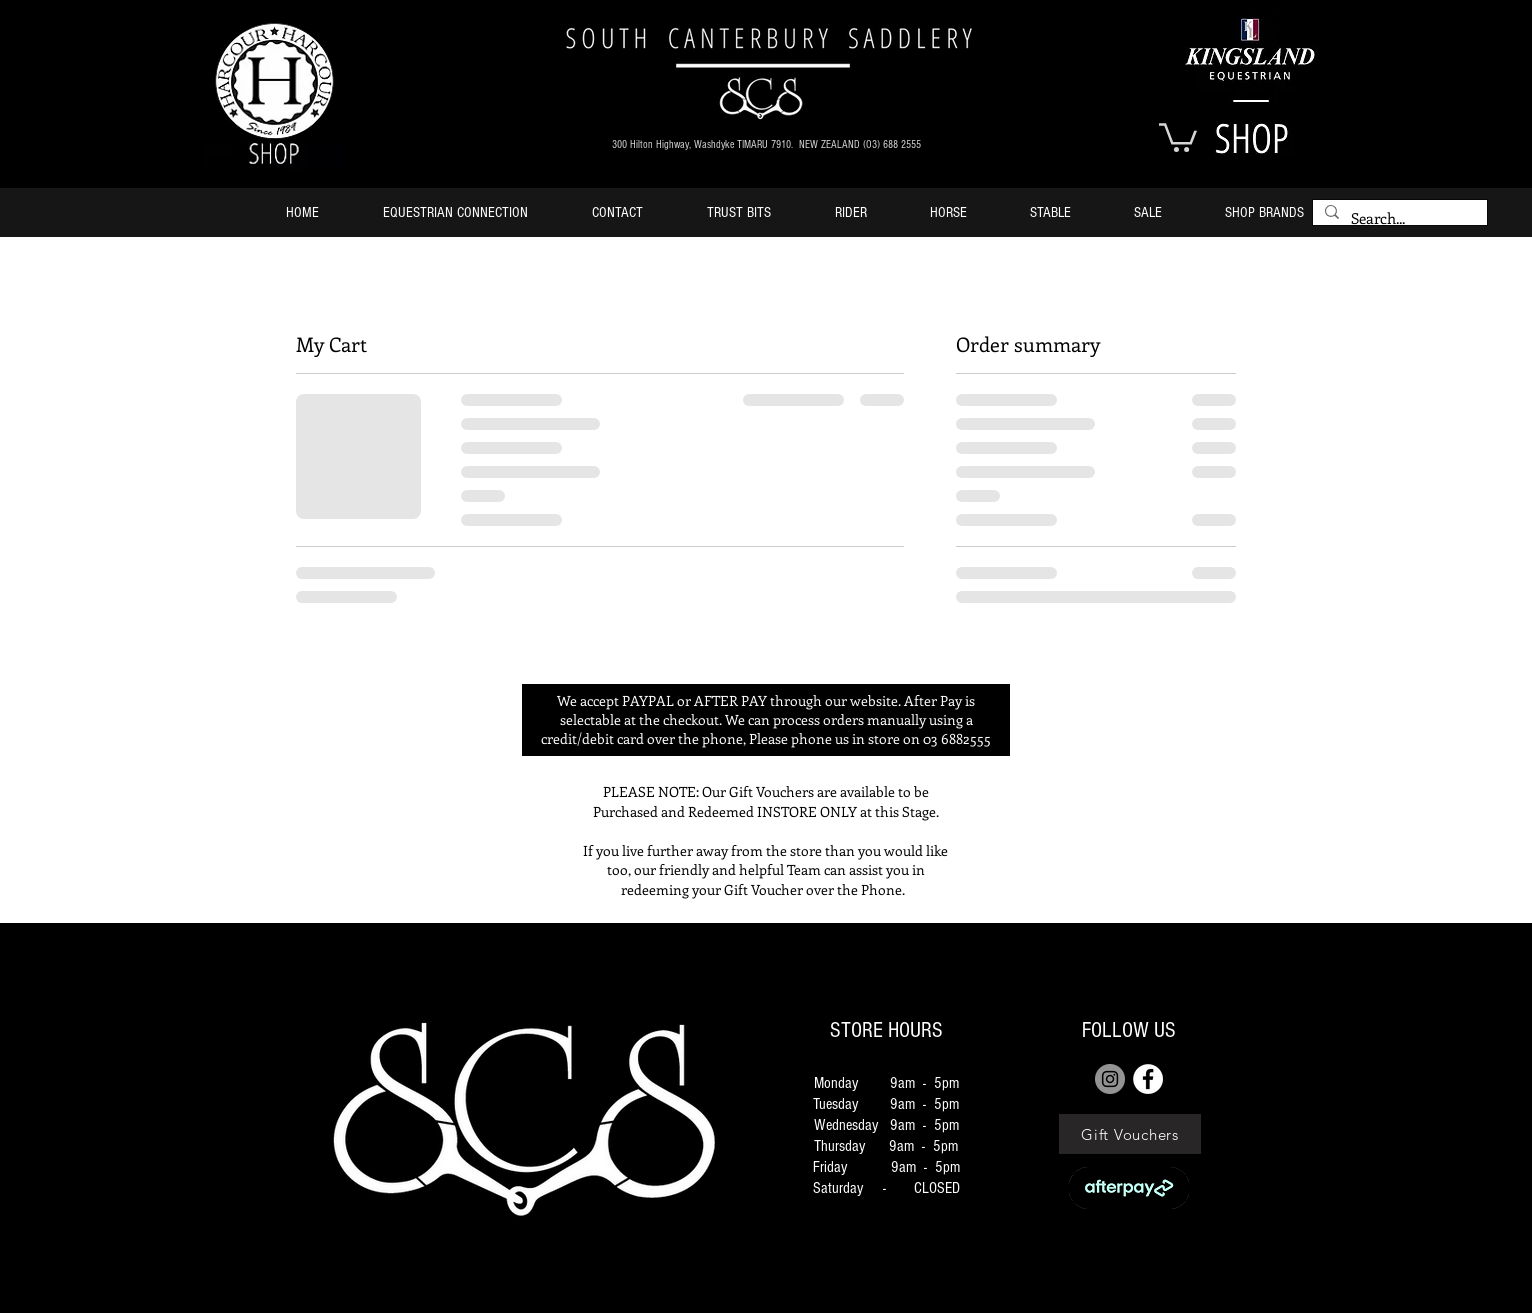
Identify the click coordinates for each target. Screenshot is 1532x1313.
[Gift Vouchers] (1130, 1134)
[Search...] (1398, 218)
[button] (1178, 136)
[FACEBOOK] (1148, 1079)
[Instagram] (1110, 1079)
